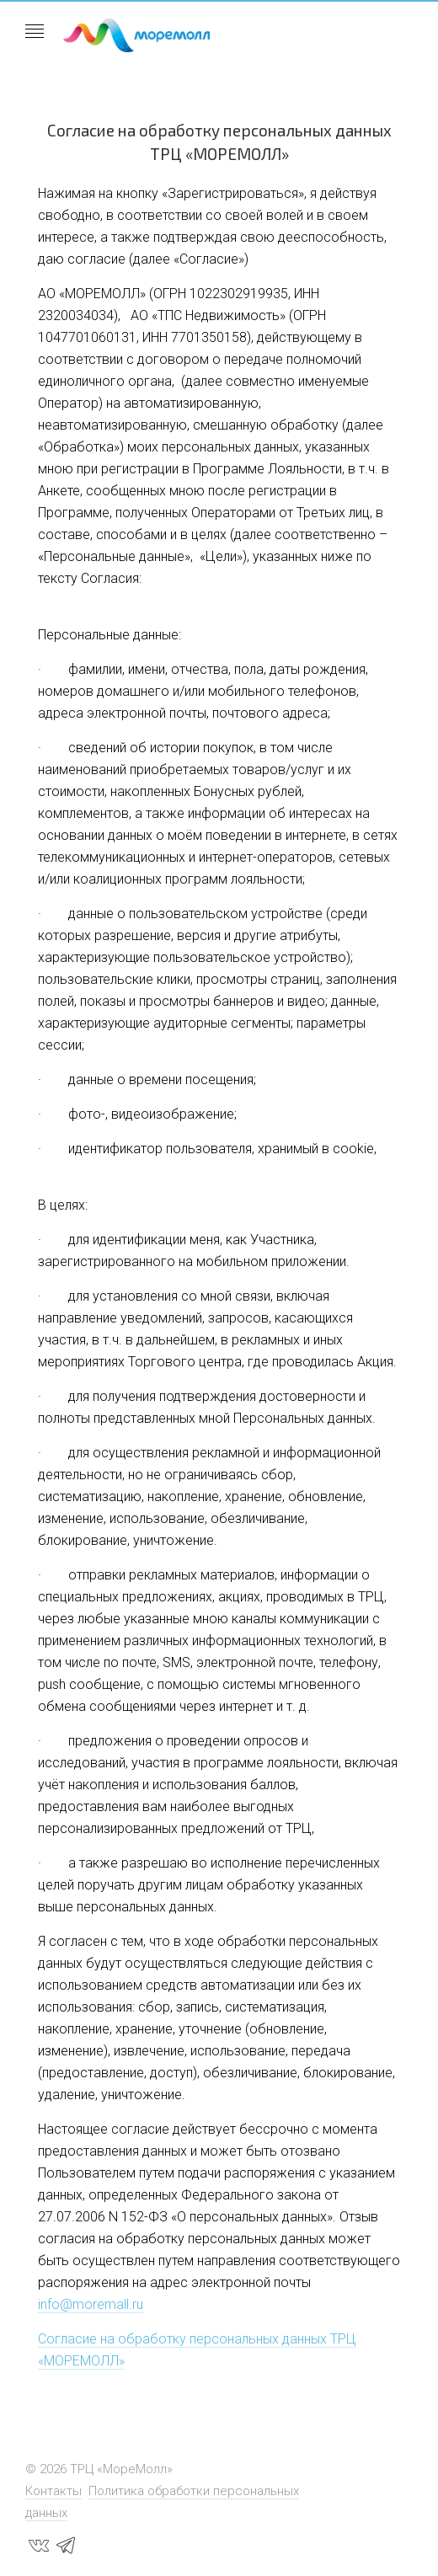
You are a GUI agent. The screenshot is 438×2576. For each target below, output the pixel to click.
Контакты (53, 2491)
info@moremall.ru (90, 2304)
